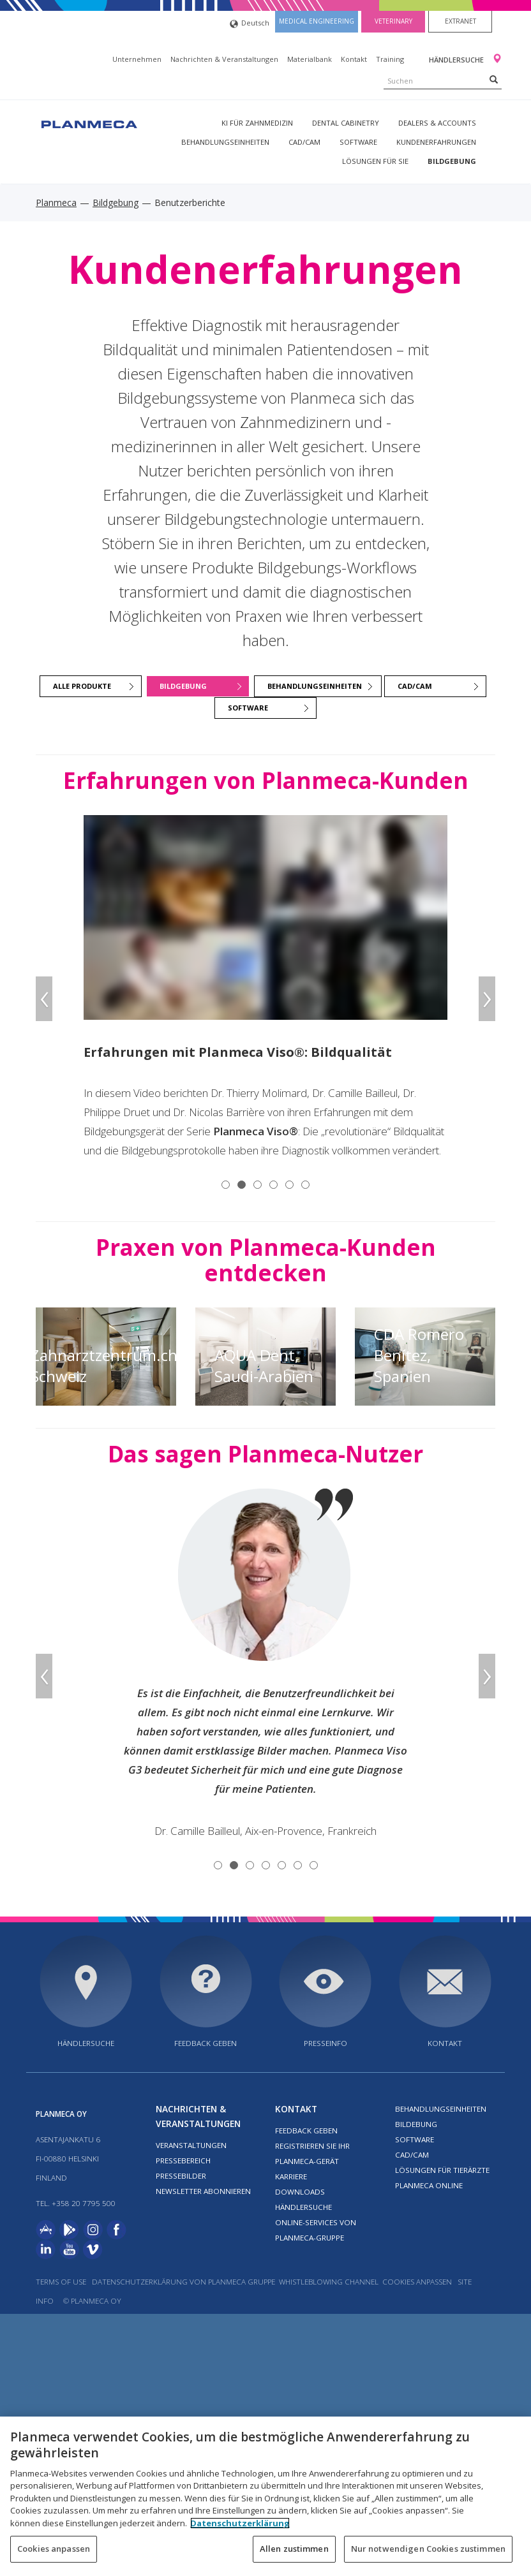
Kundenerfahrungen (436, 142)
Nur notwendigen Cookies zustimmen (428, 2548)
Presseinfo (325, 2043)
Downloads (300, 2192)
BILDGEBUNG (183, 686)
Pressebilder (181, 2176)
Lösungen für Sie (375, 161)
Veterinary (393, 21)
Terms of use (61, 2281)
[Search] (494, 79)
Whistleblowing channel (329, 2281)
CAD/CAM (304, 142)
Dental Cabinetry (345, 123)
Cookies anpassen (417, 2281)
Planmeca (56, 202)
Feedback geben (205, 2043)
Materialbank (309, 59)
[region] (265, 2496)
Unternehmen (136, 59)
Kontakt (354, 59)
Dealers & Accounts (437, 123)
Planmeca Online (429, 2185)
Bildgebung (452, 161)
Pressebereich (183, 2160)
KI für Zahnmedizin (257, 123)
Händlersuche (457, 59)
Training (390, 59)
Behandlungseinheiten (225, 142)
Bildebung (416, 2124)
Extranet (460, 21)
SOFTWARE (248, 707)
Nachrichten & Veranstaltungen (224, 59)
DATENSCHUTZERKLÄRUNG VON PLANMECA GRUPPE (183, 2281)
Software (358, 142)
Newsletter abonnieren (203, 2191)
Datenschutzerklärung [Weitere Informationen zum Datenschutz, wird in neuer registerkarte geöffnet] (240, 2523)
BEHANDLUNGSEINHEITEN (314, 686)
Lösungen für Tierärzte (442, 2170)
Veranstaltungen (191, 2145)
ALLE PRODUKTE (82, 686)
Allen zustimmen (294, 2548)
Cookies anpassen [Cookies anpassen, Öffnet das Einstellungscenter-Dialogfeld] (53, 2548)
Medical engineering (316, 21)
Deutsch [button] (249, 24)
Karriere (291, 2176)
